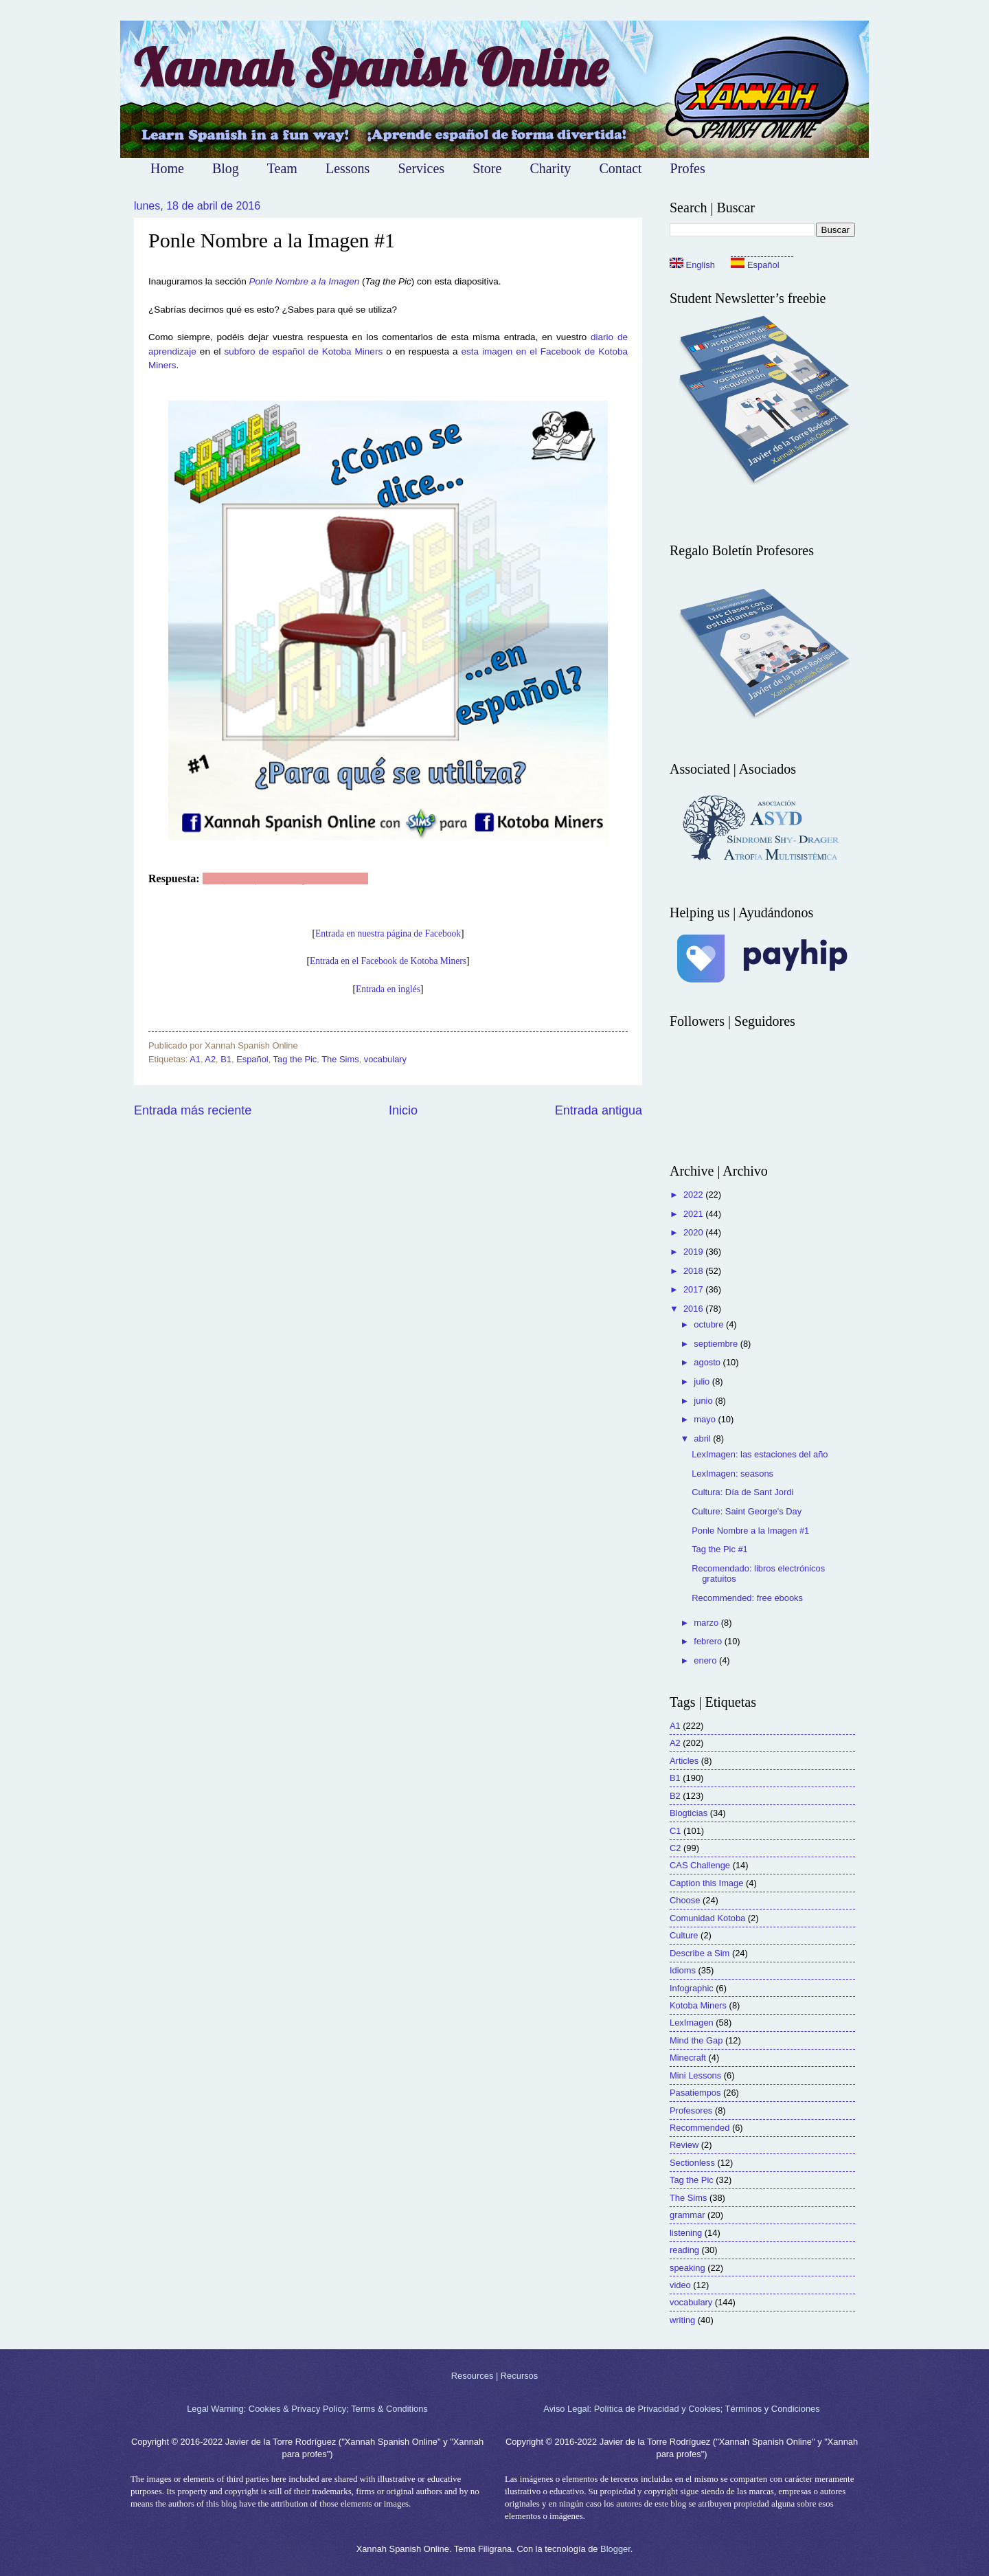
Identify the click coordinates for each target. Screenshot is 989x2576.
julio (703, 1381)
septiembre (717, 1344)
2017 (694, 1289)
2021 (694, 1214)
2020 (694, 1232)
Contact (620, 168)
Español (252, 1059)
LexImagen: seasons (732, 1473)
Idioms (683, 1970)
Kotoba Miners (698, 2005)
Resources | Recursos (494, 2376)
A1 (195, 1059)
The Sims (340, 1059)
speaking (687, 2268)
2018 (694, 1271)
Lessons (348, 168)
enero (706, 1660)
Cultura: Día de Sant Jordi (742, 1492)
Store (487, 168)
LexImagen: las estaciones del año (760, 1454)
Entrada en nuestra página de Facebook (388, 933)
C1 (675, 1831)
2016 (694, 1308)
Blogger (615, 2549)
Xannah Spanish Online (370, 68)
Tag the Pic (295, 1059)
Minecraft (688, 2057)
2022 (694, 1194)
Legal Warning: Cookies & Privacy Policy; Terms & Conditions (307, 2409)
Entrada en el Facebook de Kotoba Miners (388, 961)
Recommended (699, 2128)
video (680, 2285)
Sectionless (692, 2163)
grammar (687, 2215)
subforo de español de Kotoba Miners (303, 351)
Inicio (403, 1110)
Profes (687, 168)
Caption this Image (706, 1883)
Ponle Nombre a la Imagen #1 (750, 1530)
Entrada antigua (598, 1110)
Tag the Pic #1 (720, 1549)
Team (282, 168)
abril (703, 1438)
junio (704, 1401)
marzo (707, 1622)
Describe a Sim (699, 1953)
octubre (710, 1324)
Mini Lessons (695, 2075)
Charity (550, 168)
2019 (694, 1251)
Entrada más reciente (192, 1110)
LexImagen (692, 2022)
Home (167, 168)
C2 (675, 1848)
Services (421, 168)
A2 (210, 1059)
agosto (708, 1362)
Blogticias (688, 1813)
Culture (684, 1935)
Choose (685, 1900)
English (692, 265)
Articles (684, 1761)
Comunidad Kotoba (707, 1918)
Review (684, 2145)
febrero (709, 1641)
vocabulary (385, 1059)
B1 (225, 1059)
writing (682, 2320)
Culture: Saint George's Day (747, 1511)
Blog (225, 168)
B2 (675, 1796)
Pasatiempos (695, 2092)
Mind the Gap (696, 2040)
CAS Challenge (700, 1865)
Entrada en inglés (388, 989)
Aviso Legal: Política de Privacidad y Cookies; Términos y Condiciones (681, 2409)
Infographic (692, 1988)
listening (686, 2233)
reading (684, 2250)
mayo (706, 1419)
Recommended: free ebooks (747, 1598)
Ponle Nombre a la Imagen (304, 281)
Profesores (691, 2110)
